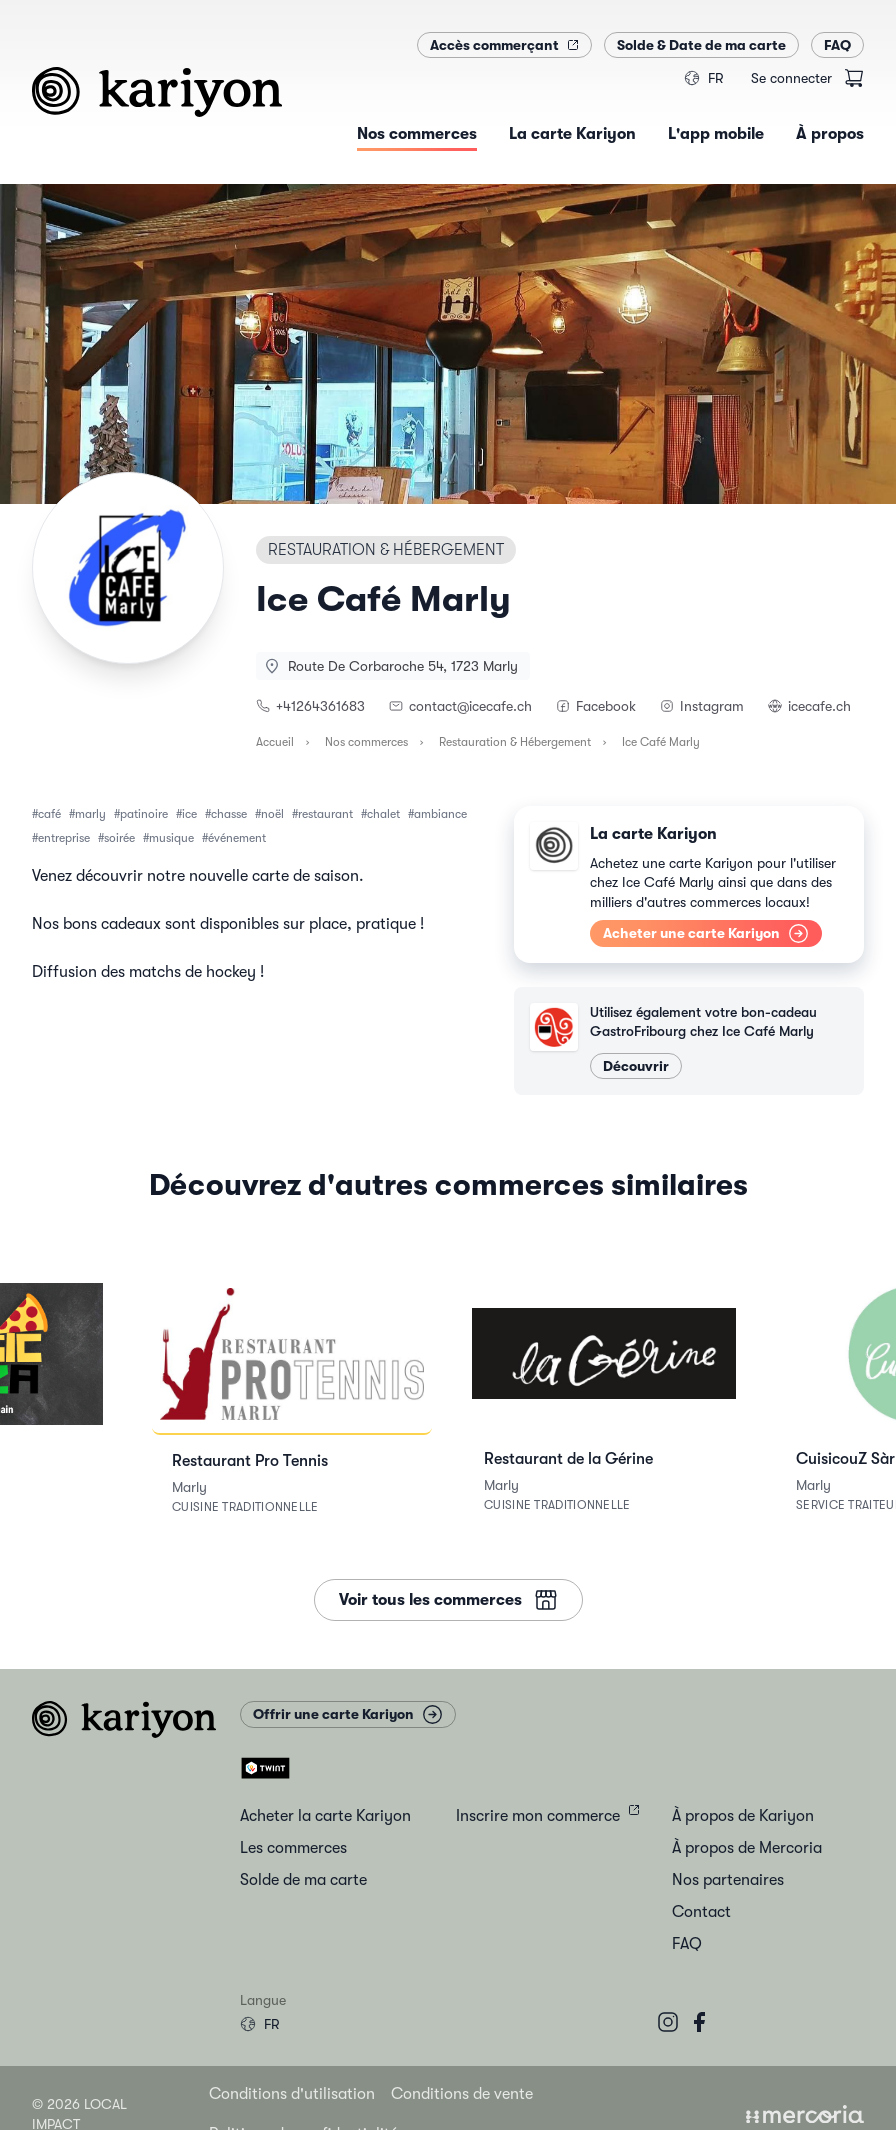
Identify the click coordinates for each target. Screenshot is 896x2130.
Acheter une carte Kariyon (706, 933)
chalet (383, 814)
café (49, 814)
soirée (119, 838)
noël (272, 814)
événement (237, 838)
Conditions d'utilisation (292, 2094)
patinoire (144, 814)
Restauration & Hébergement (515, 742)
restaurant (325, 814)
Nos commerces (366, 742)
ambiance (440, 814)
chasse (229, 814)
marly (90, 814)
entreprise (64, 838)
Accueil (275, 742)
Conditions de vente (462, 2094)
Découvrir (636, 1066)
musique (171, 838)
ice (189, 814)
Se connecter (791, 78)
